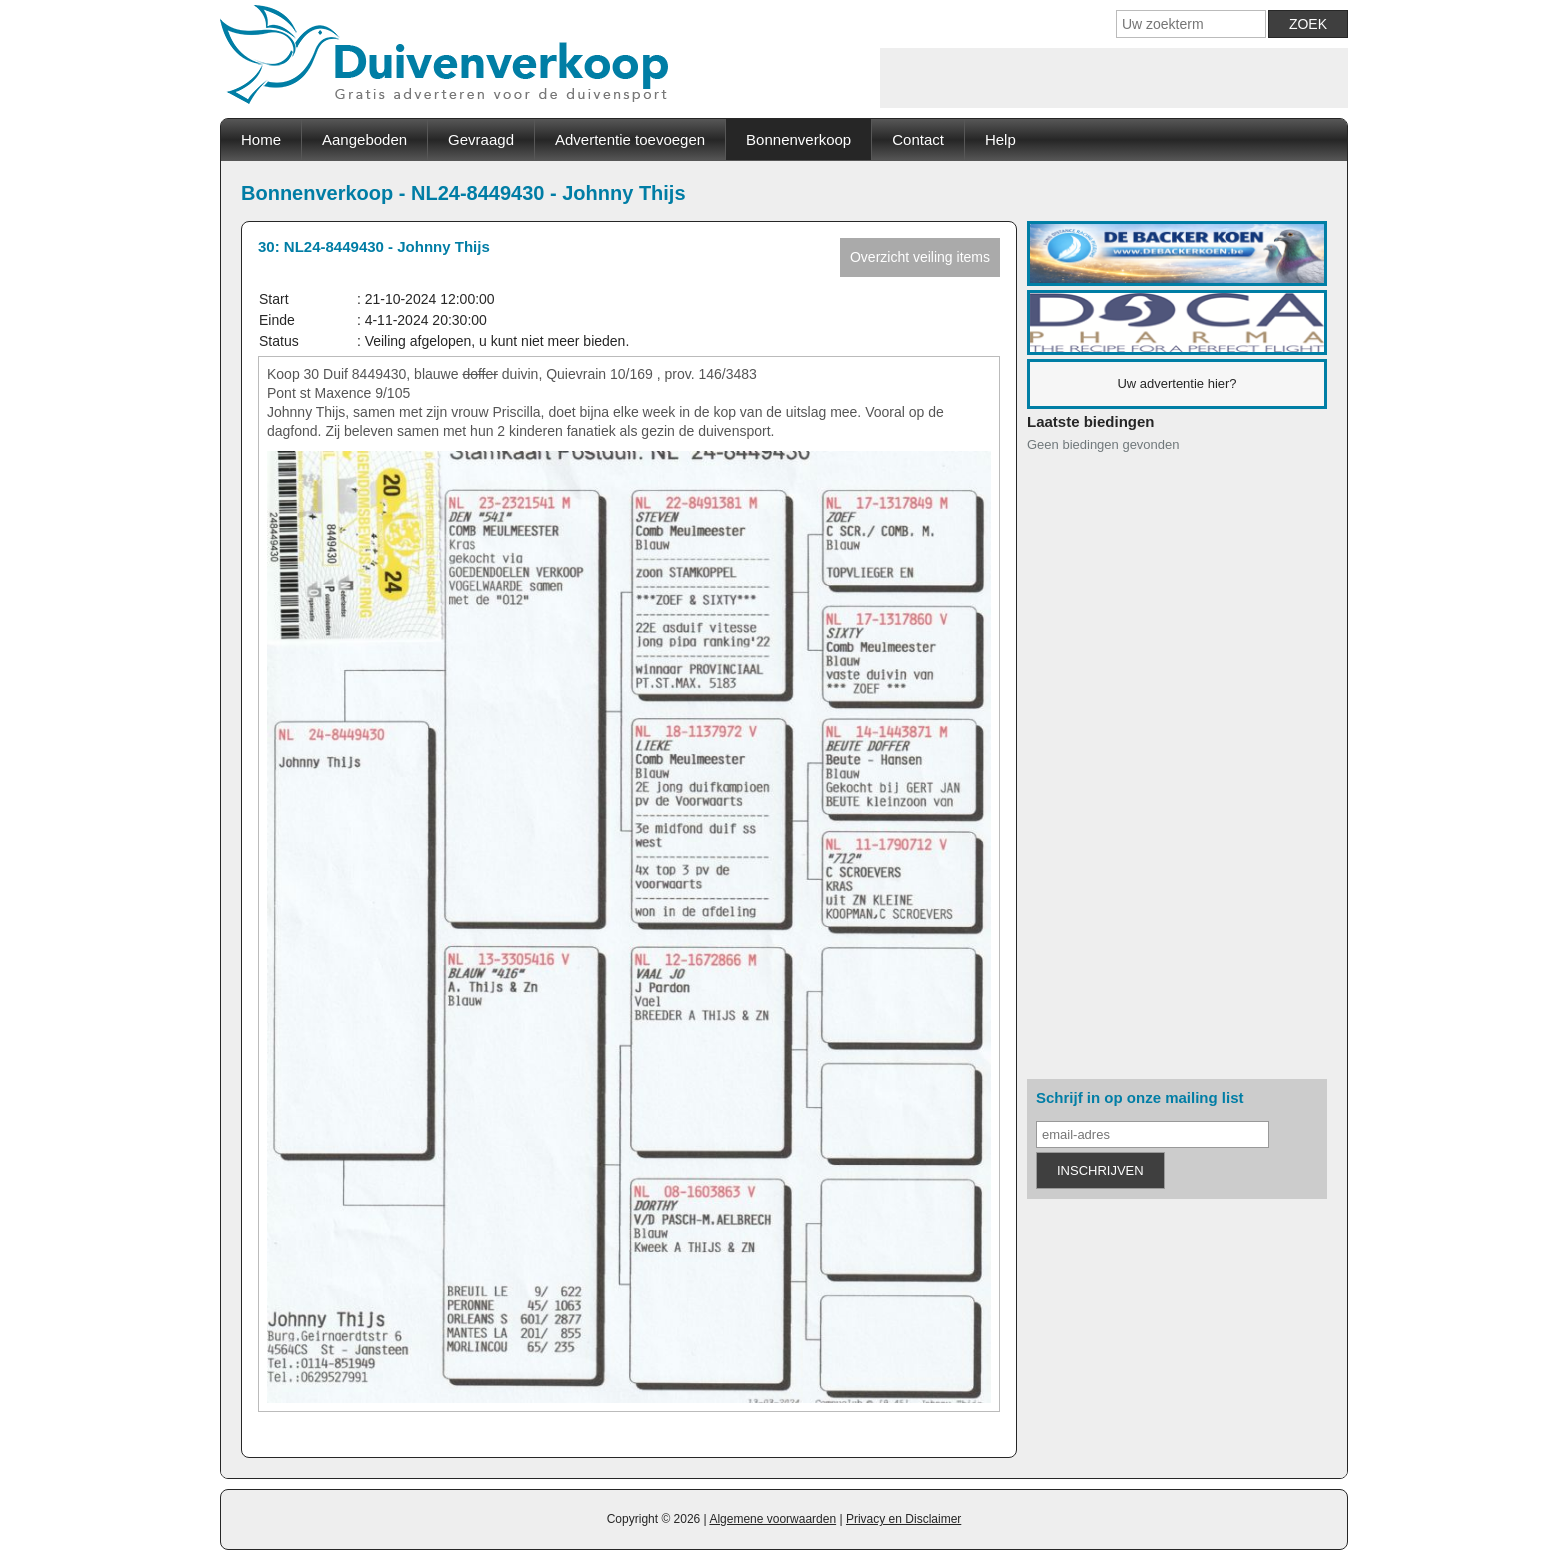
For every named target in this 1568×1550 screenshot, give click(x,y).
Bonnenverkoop (798, 139)
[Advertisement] (1114, 78)
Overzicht (920, 257)
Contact (918, 139)
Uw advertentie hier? (1176, 383)
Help (1000, 139)
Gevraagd (481, 139)
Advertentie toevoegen (630, 139)
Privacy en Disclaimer (903, 1519)
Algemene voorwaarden (772, 1519)
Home (261, 139)
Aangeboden (364, 139)
